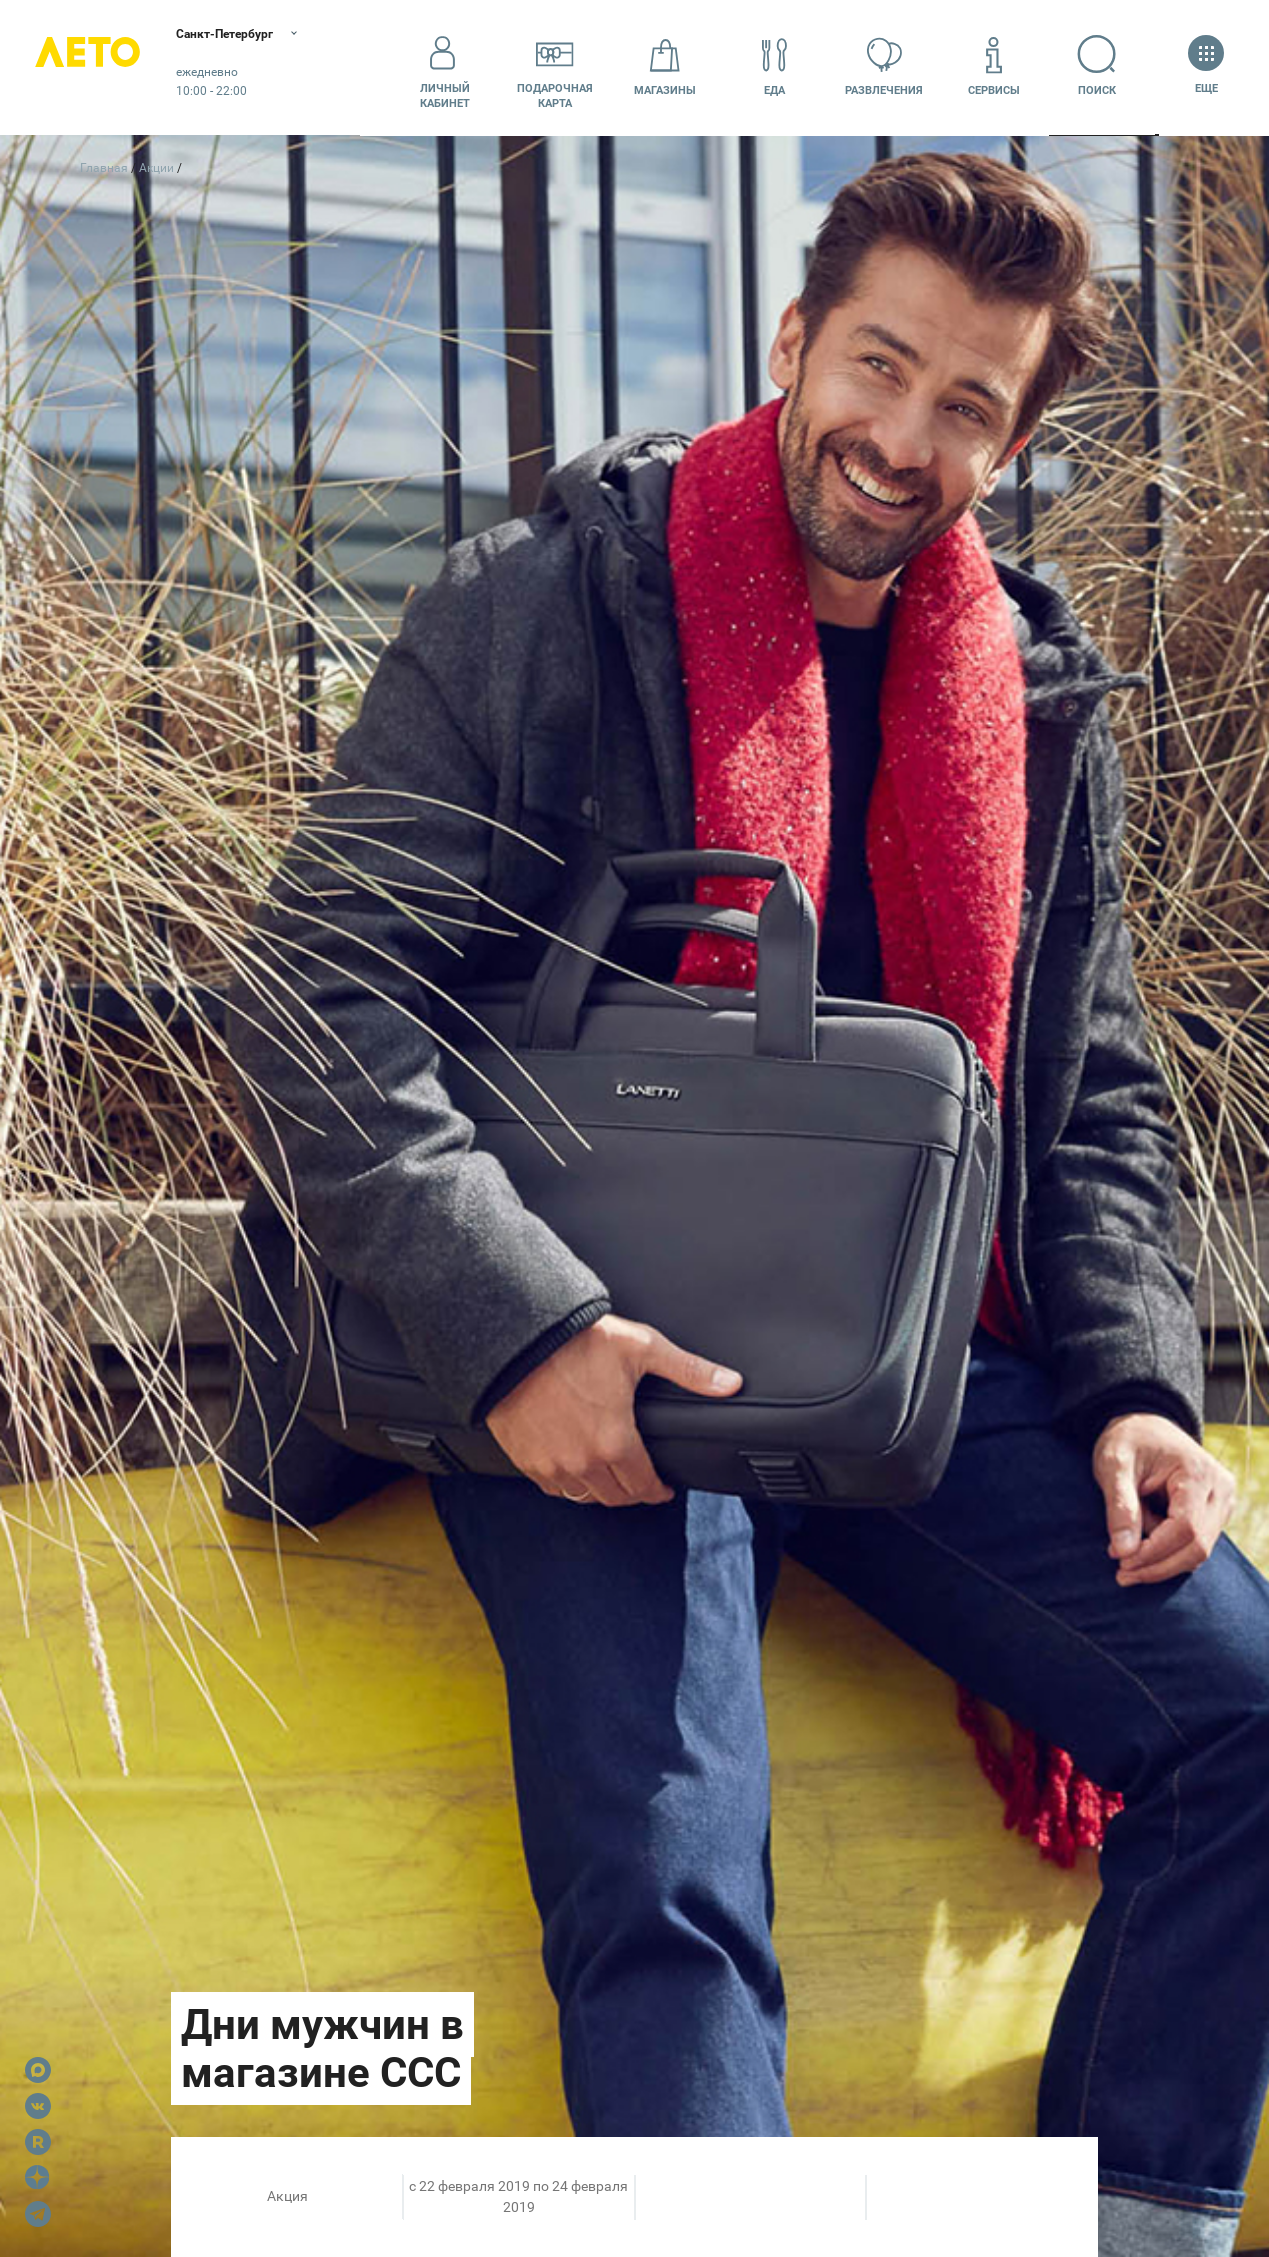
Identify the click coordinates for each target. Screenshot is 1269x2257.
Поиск (1104, 66)
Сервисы (994, 66)
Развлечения (884, 66)
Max (38, 2070)
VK (38, 2106)
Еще (1206, 66)
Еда (775, 66)
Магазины (665, 66)
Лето (100, 67)
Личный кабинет (445, 67)
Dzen (38, 2178)
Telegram (38, 2214)
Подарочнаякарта (555, 67)
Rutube (38, 2142)
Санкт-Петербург (257, 35)
